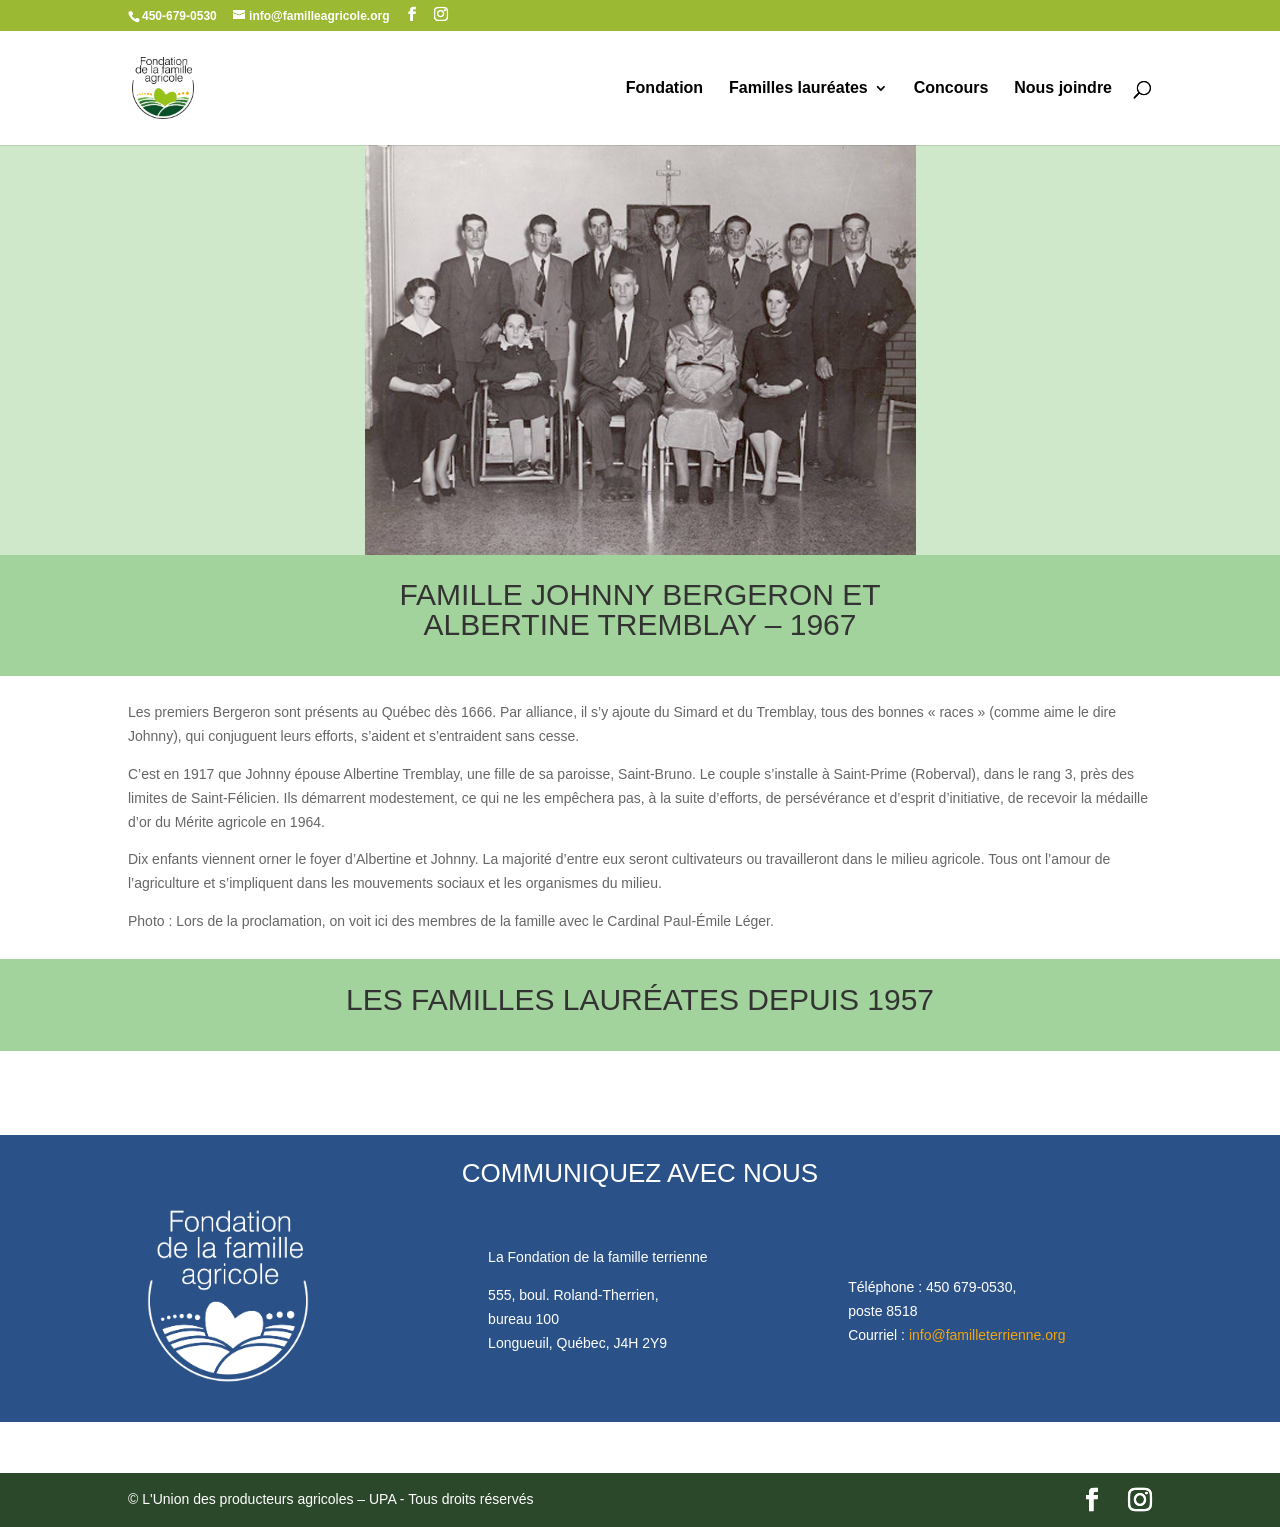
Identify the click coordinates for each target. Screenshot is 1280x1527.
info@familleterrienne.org (987, 1335)
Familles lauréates (798, 88)
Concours (951, 88)
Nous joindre (1063, 88)
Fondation (664, 88)
